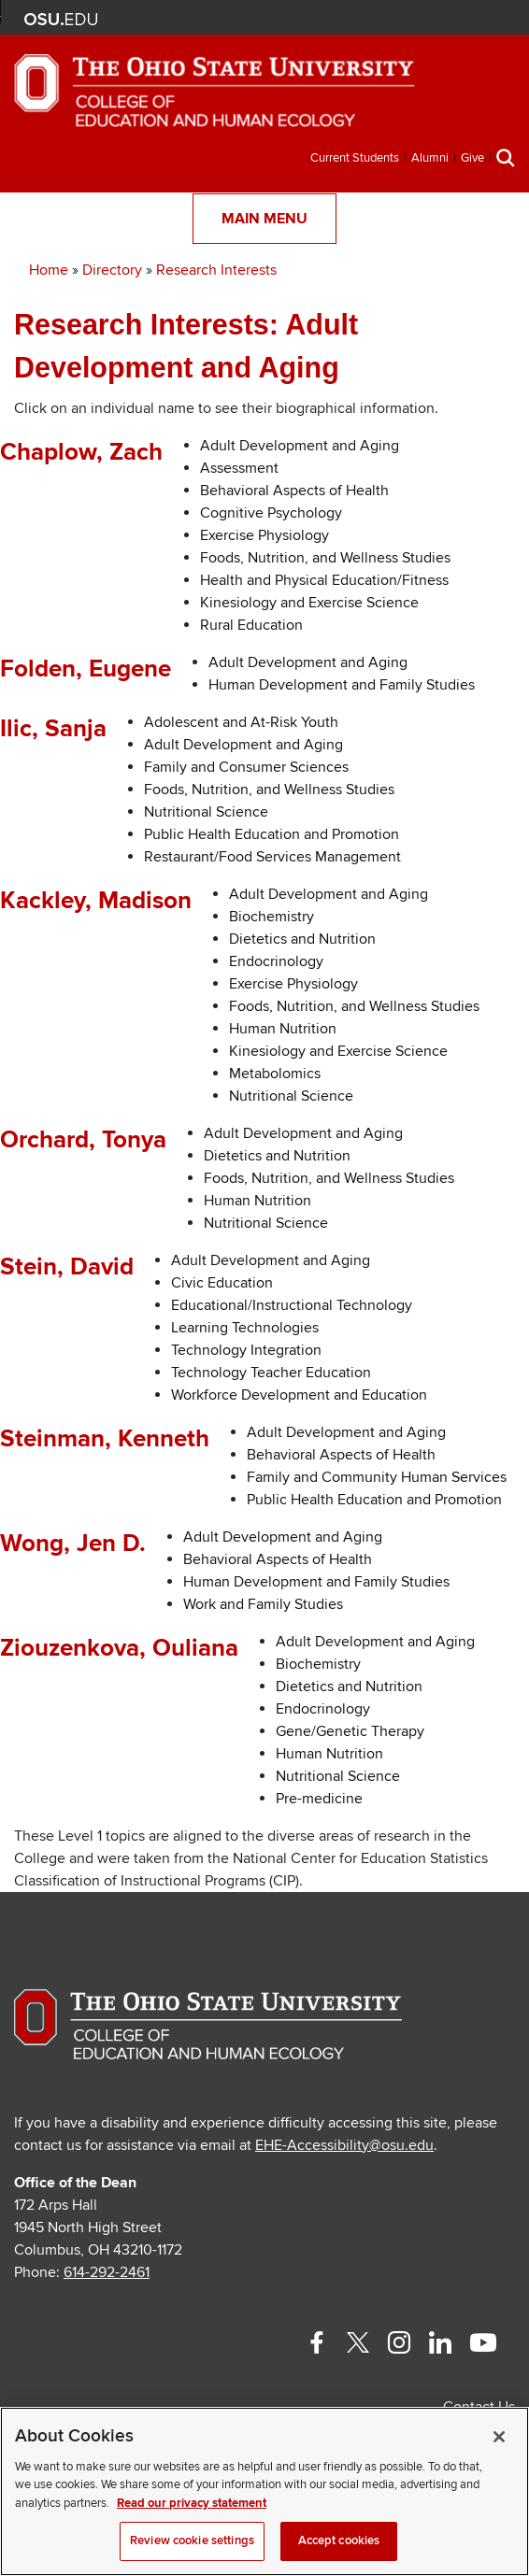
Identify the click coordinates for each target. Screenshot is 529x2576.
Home (48, 270)
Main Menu (264, 218)
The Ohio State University (60, 19)
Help (360, 19)
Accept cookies (339, 2540)
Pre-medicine (319, 1798)
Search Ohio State (498, 19)
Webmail (470, 19)
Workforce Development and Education (299, 1395)
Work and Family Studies (263, 1604)
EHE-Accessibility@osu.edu (344, 2145)
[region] (264, 2491)
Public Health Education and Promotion (271, 834)
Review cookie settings (192, 2540)
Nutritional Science (206, 812)
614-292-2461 (107, 2272)
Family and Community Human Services (377, 1477)
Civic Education (222, 1283)
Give (472, 157)
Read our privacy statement (191, 2503)
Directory (112, 270)
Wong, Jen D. (73, 1543)
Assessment (239, 468)
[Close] (499, 2436)
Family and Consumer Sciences (246, 767)
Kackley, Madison (96, 901)
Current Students (354, 157)
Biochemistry (271, 916)
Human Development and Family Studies (341, 685)
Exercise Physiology (264, 535)
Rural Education (251, 625)
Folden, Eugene (85, 669)
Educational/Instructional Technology (291, 1305)
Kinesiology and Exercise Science (309, 602)
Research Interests (216, 270)
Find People (443, 19)
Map (415, 19)
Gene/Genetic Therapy (350, 1731)
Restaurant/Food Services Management (272, 856)
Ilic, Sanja (53, 729)
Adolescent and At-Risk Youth (241, 722)
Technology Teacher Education (271, 1372)
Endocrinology (276, 961)
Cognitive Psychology (271, 513)
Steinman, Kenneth (104, 1439)
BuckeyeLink (388, 19)
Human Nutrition (282, 1028)
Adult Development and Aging (299, 445)
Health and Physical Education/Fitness (324, 580)
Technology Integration (246, 1350)
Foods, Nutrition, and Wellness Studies (325, 557)
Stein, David (67, 1267)
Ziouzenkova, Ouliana (119, 1648)
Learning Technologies (245, 1327)
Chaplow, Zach (81, 452)
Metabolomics (275, 1073)
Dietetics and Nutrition (302, 939)
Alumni (430, 157)
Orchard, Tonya (83, 1140)
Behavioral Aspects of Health (294, 490)
